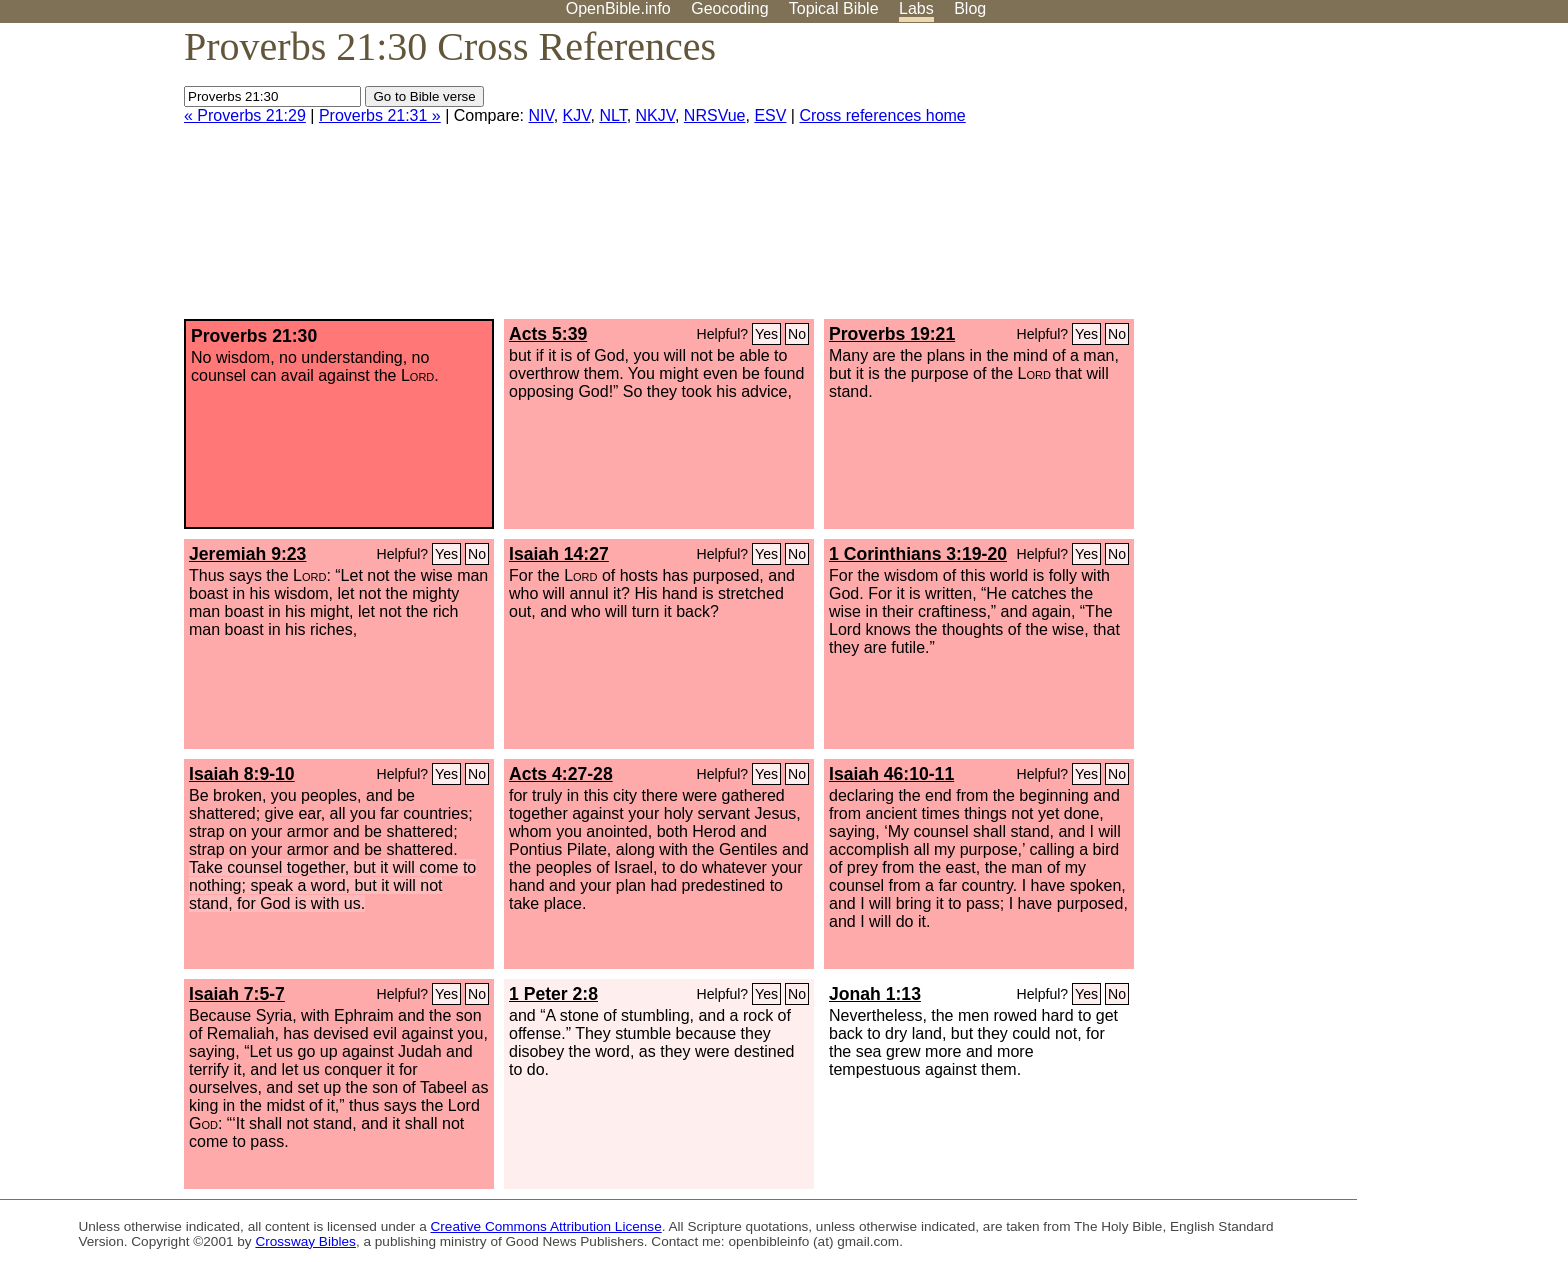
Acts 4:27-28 (561, 774)
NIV (541, 115)
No (797, 334)
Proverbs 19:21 (892, 334)
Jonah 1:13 (875, 994)
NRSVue (715, 115)
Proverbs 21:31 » (380, 115)
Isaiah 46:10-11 (891, 774)
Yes (766, 334)
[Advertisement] (1366, 179)
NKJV (655, 115)
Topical (834, 8)
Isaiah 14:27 (559, 554)
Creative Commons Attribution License (546, 1226)
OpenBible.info (618, 8)
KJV (577, 115)
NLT (612, 115)
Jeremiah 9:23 (247, 554)
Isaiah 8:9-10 (242, 774)
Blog (970, 8)
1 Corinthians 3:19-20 (918, 554)
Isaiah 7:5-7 (237, 994)
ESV (770, 115)
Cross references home (882, 115)
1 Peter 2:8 (553, 994)
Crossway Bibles (305, 1241)
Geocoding (729, 8)
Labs (916, 8)
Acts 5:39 (548, 334)
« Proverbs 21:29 (245, 115)
